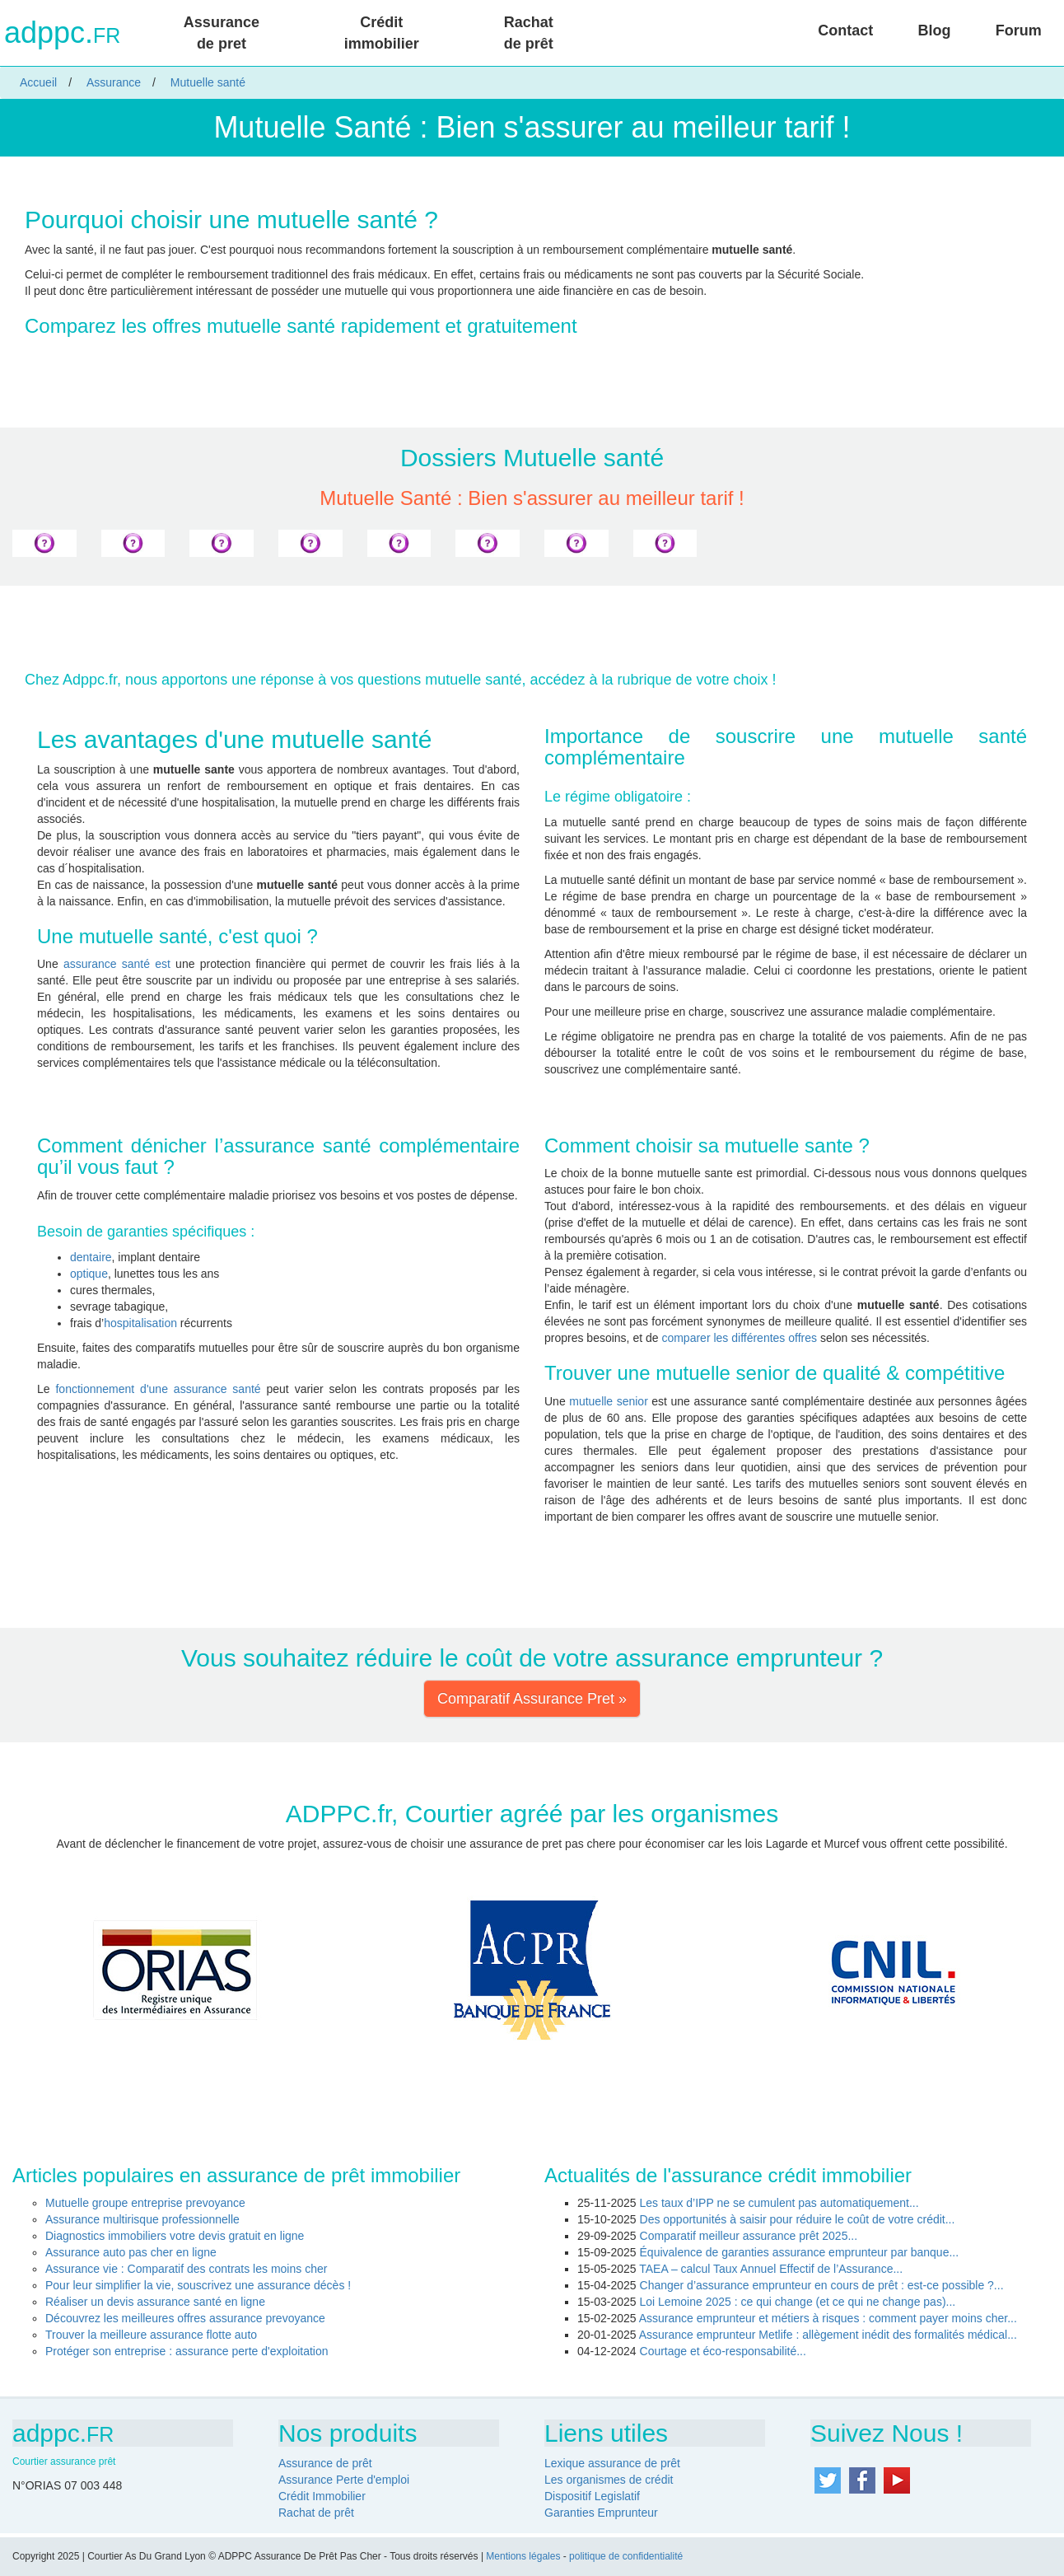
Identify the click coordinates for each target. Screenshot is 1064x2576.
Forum (1019, 30)
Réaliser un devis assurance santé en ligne (155, 2301)
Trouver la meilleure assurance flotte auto (151, 2334)
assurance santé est (116, 963)
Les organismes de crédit (608, 2479)
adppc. (62, 32)
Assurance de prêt (325, 2463)
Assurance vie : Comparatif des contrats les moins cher (186, 2268)
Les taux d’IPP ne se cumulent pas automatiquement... (779, 2202)
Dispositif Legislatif (592, 2496)
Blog (934, 30)
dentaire (91, 1257)
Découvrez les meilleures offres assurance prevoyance (185, 2318)
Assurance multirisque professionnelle (142, 2219)
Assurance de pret (221, 33)
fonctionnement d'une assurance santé (157, 1389)
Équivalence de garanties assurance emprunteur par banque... (799, 2252)
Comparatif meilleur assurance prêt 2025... (749, 2235)
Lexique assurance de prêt (612, 2463)
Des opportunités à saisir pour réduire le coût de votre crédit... (797, 2219)
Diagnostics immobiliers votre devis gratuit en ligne (174, 2235)
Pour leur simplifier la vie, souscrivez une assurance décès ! (198, 2285)
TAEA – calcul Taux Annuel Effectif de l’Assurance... (771, 2268)
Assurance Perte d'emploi (343, 2479)
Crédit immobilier (381, 33)
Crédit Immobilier (322, 2496)
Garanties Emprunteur (601, 2512)
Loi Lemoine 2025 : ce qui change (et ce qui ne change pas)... (798, 2301)
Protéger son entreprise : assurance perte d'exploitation (187, 2351)
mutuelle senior (608, 1401)
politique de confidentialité (626, 2556)
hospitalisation (140, 1323)
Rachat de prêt (528, 33)
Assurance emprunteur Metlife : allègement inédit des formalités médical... (828, 2334)
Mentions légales (523, 2556)
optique (89, 1273)
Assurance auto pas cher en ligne (131, 2252)
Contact (845, 30)
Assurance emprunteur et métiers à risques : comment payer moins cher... (828, 2318)
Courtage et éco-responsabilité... (723, 2351)
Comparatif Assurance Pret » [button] (532, 1698)
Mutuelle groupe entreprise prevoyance (145, 2202)
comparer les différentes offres (739, 1337)
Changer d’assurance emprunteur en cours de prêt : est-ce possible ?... (822, 2285)
